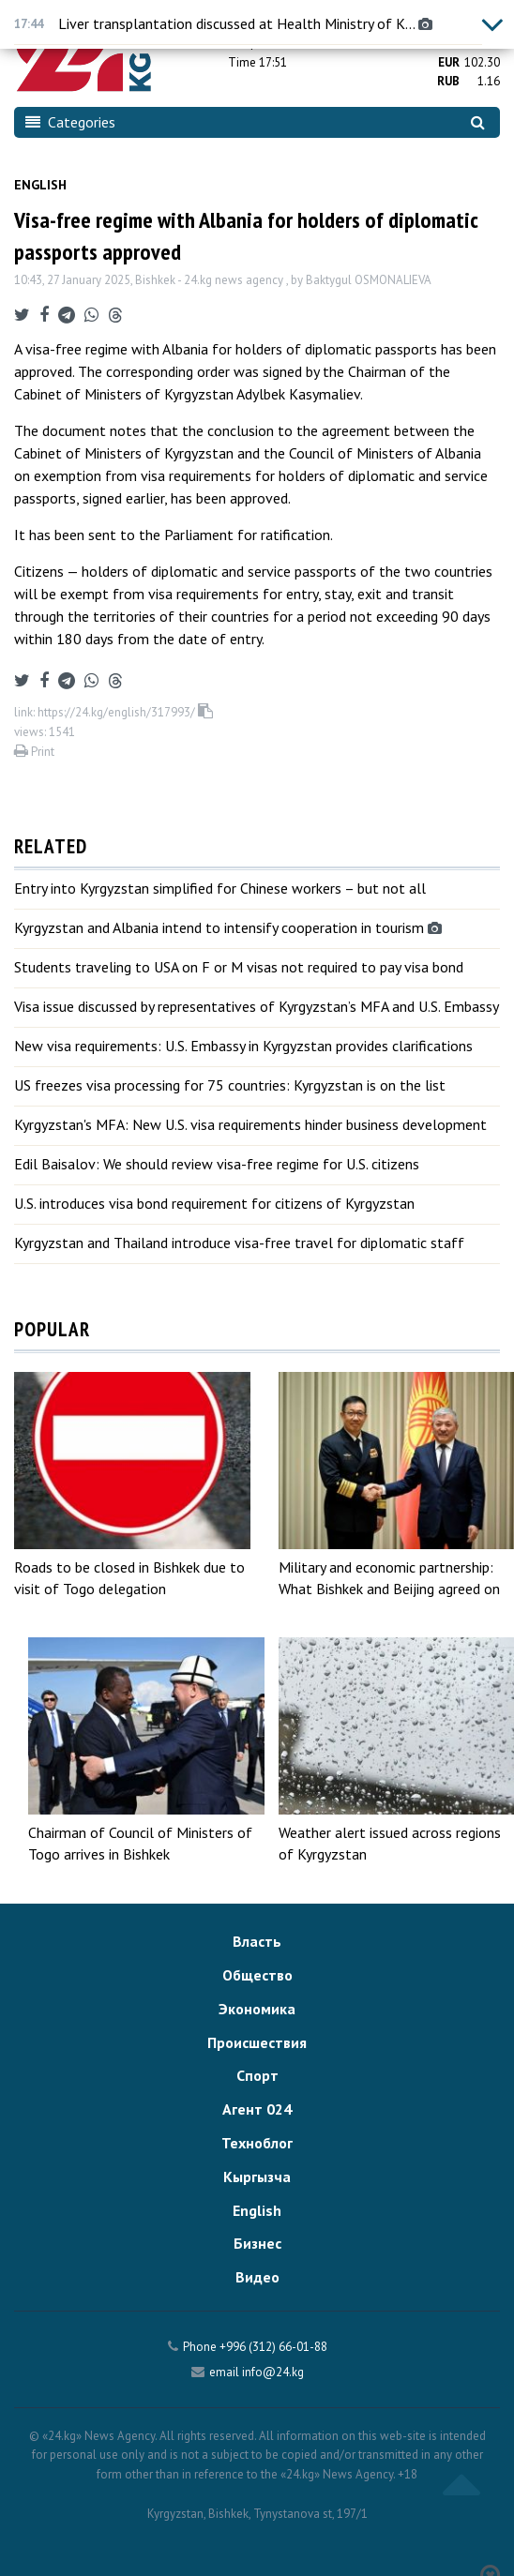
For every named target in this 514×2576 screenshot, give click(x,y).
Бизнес (257, 2243)
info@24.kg (273, 2372)
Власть (257, 1941)
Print (34, 752)
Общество (257, 1975)
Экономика (257, 2008)
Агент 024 (257, 2109)
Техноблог (257, 2142)
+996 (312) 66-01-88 (273, 2347)
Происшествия (257, 2042)
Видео (257, 2276)
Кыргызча (257, 2176)
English (40, 184)
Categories (70, 122)
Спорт (257, 2075)
